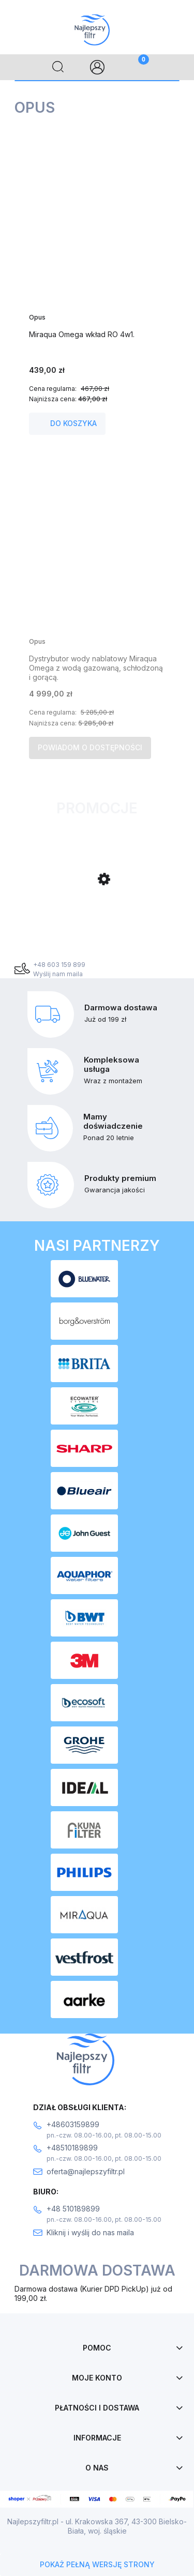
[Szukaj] (58, 67)
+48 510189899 (73, 2208)
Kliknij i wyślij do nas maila (90, 2232)
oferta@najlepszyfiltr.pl (86, 2171)
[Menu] (19, 67)
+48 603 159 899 (59, 964)
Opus (37, 317)
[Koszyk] (135, 67)
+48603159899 (73, 2124)
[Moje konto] (97, 67)
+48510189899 (72, 2147)
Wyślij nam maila (58, 974)
